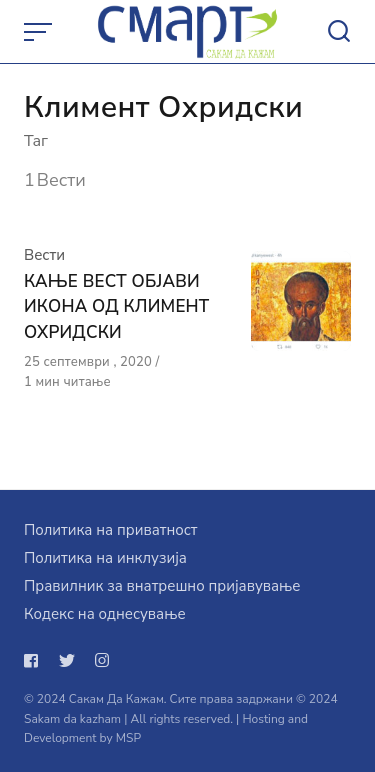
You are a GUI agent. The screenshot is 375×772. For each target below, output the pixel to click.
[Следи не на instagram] (102, 661)
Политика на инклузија (105, 558)
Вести (44, 255)
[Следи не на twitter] (67, 661)
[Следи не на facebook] (35, 661)
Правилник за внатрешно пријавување (162, 586)
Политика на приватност (110, 530)
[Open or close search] (339, 32)
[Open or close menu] (40, 32)
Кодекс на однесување (105, 614)
